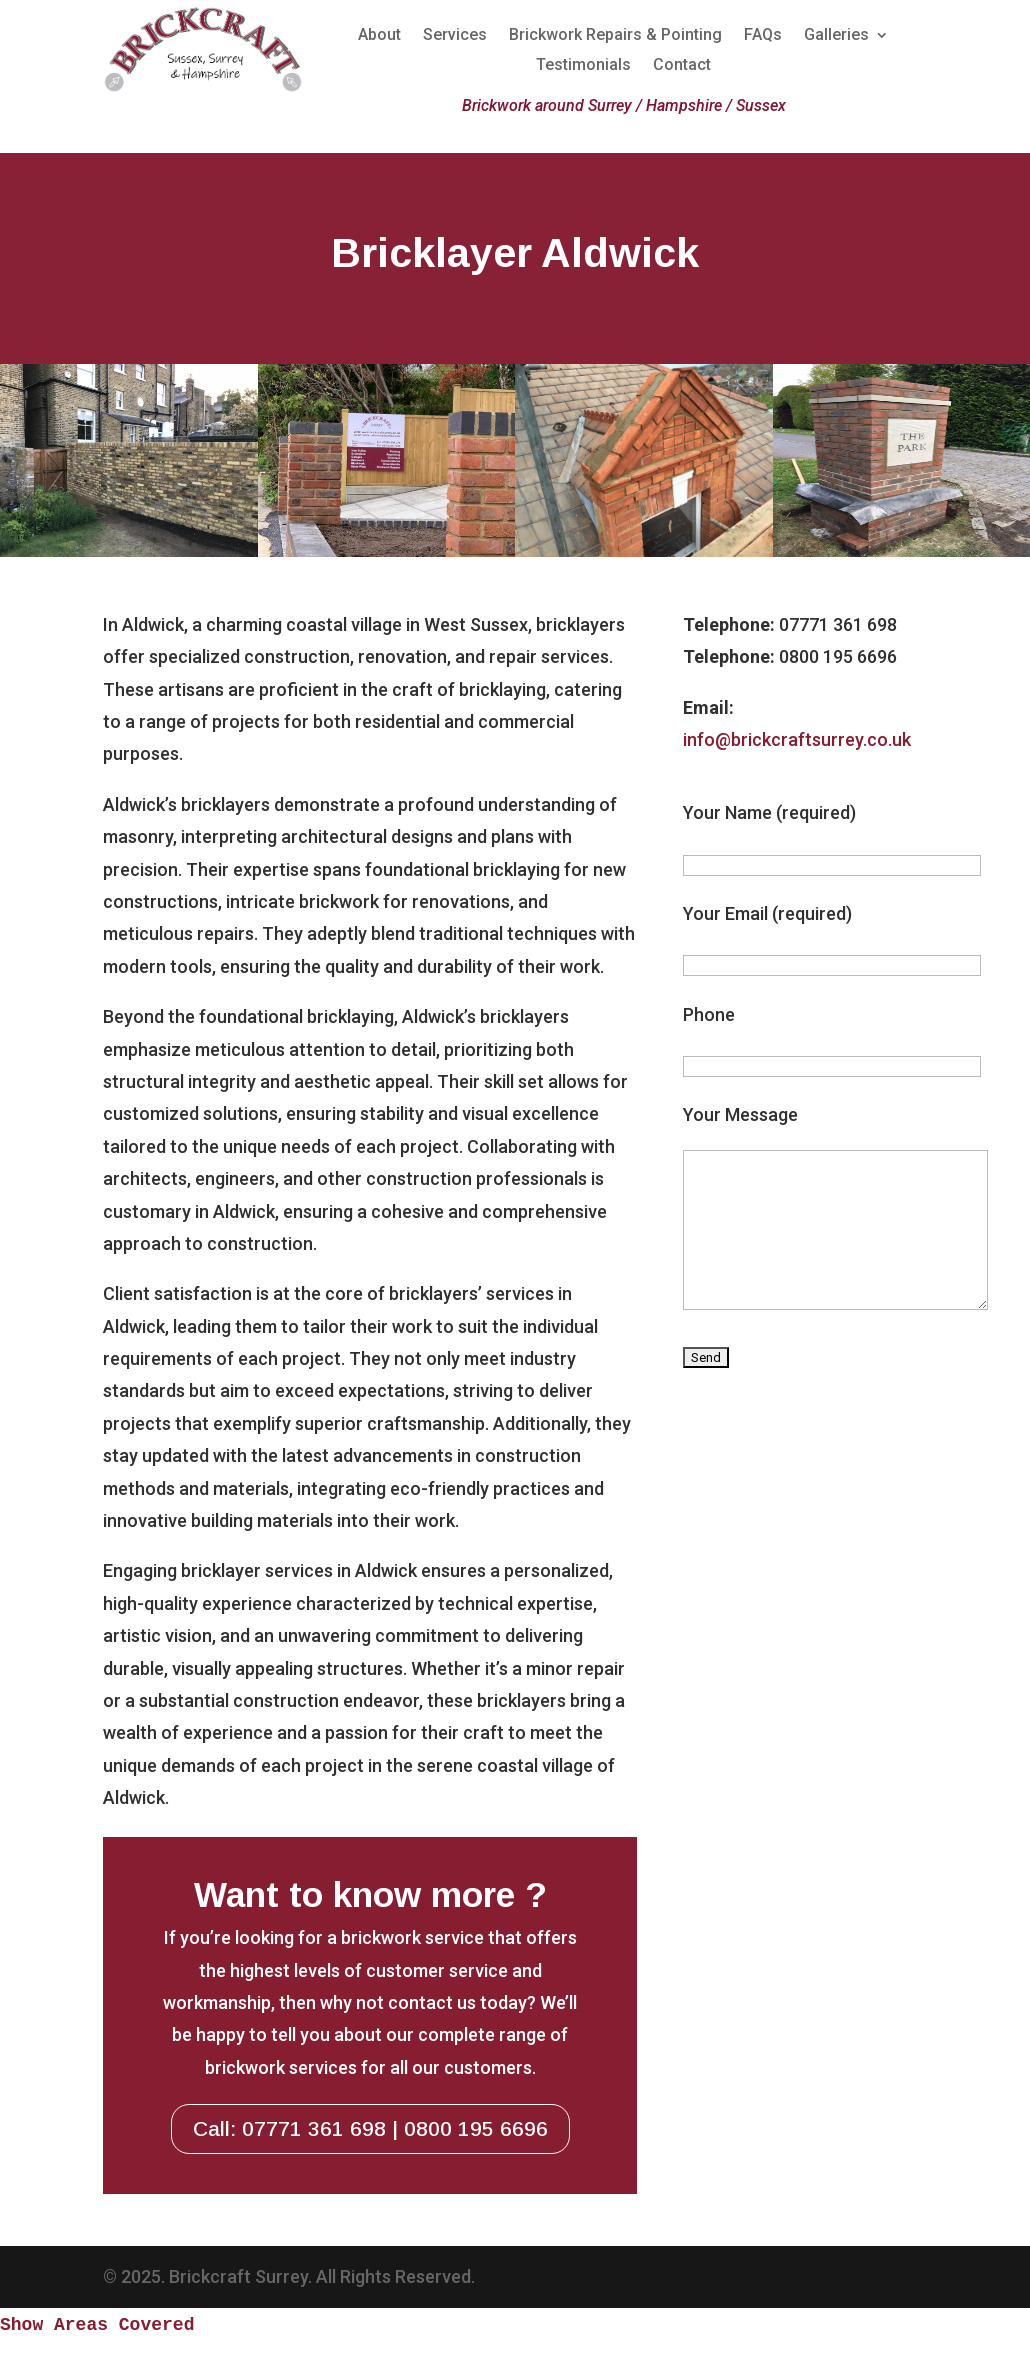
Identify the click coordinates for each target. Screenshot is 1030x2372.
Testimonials (583, 66)
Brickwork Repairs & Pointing (615, 36)
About (379, 36)
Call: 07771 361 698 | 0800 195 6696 (370, 2128)
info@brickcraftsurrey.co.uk (797, 739)
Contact (682, 66)
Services (455, 36)
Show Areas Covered (97, 2325)
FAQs (763, 36)
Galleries (836, 36)
